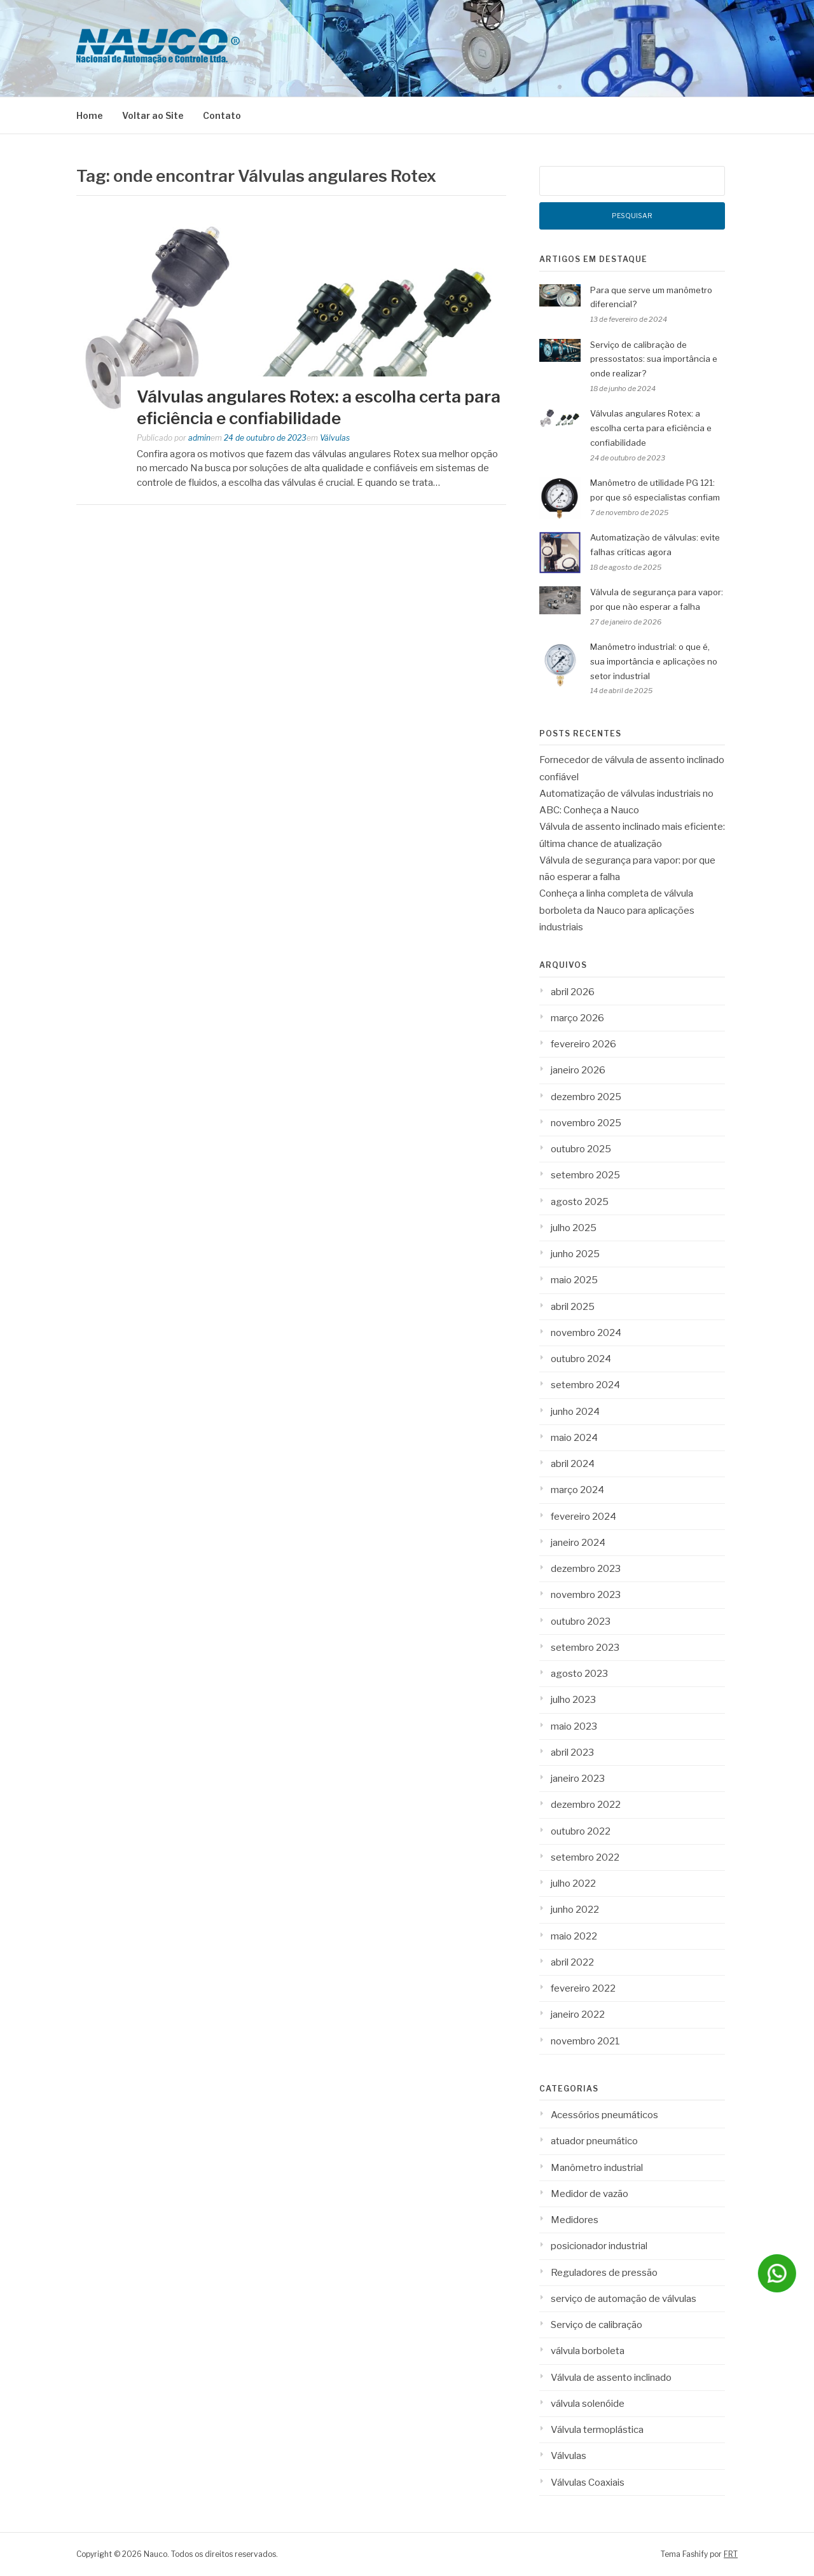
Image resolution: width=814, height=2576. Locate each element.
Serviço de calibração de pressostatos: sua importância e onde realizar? (653, 359)
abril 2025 (573, 1306)
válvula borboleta (587, 2351)
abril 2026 (573, 992)
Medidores (574, 2220)
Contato (222, 115)
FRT (731, 2554)
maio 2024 (574, 1437)
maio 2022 (574, 1936)
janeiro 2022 (578, 2014)
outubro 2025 (581, 1149)
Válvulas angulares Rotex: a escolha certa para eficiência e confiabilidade (651, 428)
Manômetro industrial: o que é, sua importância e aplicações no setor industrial (653, 661)
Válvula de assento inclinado (611, 2377)
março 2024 (577, 1490)
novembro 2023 (586, 1595)
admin (199, 438)
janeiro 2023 (578, 1778)
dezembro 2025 (586, 1097)
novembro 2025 (586, 1123)
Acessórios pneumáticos (604, 2115)
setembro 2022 (585, 1857)
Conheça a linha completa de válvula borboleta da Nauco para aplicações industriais (616, 910)
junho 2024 (575, 1411)
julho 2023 (573, 1699)
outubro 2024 (581, 1359)
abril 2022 (572, 1962)
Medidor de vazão (589, 2194)
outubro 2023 (580, 1621)
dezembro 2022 (586, 1804)
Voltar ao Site (153, 115)
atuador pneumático (594, 2141)
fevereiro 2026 (583, 1044)
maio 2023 (574, 1726)
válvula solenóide (587, 2403)
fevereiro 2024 (583, 1516)
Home (89, 115)
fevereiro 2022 (583, 1988)
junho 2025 (575, 1254)
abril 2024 (573, 1464)
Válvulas (335, 438)
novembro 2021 (585, 2041)
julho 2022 (573, 1883)
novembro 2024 (586, 1333)
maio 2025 (574, 1280)
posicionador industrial (599, 2246)
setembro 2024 (585, 1385)
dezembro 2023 (586, 1568)
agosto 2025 (580, 1202)
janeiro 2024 (578, 1542)
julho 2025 (574, 1228)
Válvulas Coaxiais (587, 2482)
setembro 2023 (585, 1647)
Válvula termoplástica (597, 2429)
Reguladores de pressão (604, 2272)
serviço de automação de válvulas (623, 2298)
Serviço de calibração (596, 2325)
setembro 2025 (585, 1175)
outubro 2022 (580, 1831)
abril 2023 (572, 1752)
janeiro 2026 (578, 1070)
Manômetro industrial (597, 2167)
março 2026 (577, 1018)
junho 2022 (575, 1909)
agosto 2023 (579, 1673)
